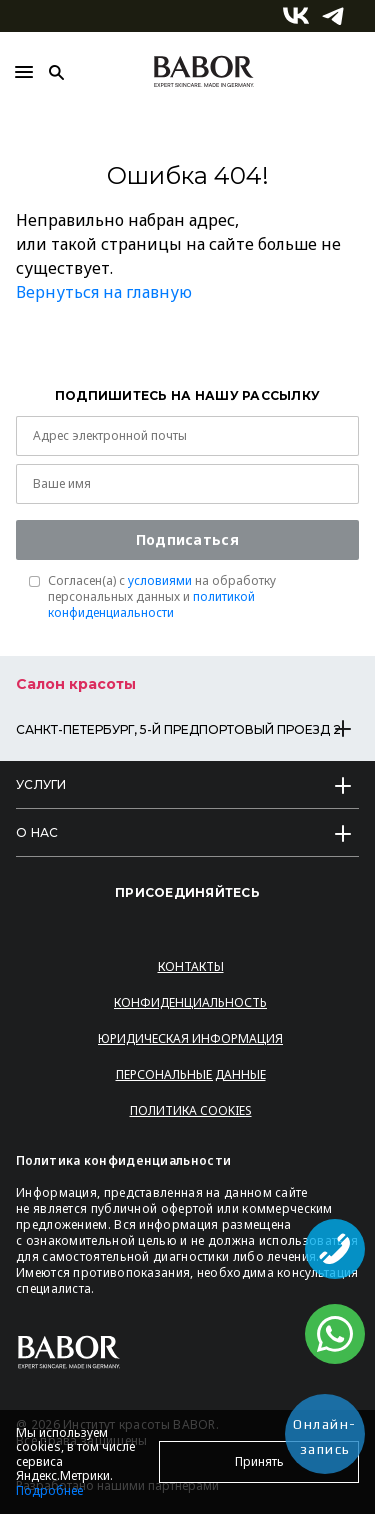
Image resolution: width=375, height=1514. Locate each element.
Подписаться (187, 539)
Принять (259, 1461)
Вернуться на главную (104, 292)
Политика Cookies (191, 1110)
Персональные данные (191, 1074)
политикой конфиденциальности (151, 604)
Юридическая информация (190, 1038)
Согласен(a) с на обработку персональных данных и (162, 597)
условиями (160, 580)
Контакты (191, 966)
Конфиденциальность (190, 1002)
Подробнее (49, 1490)
